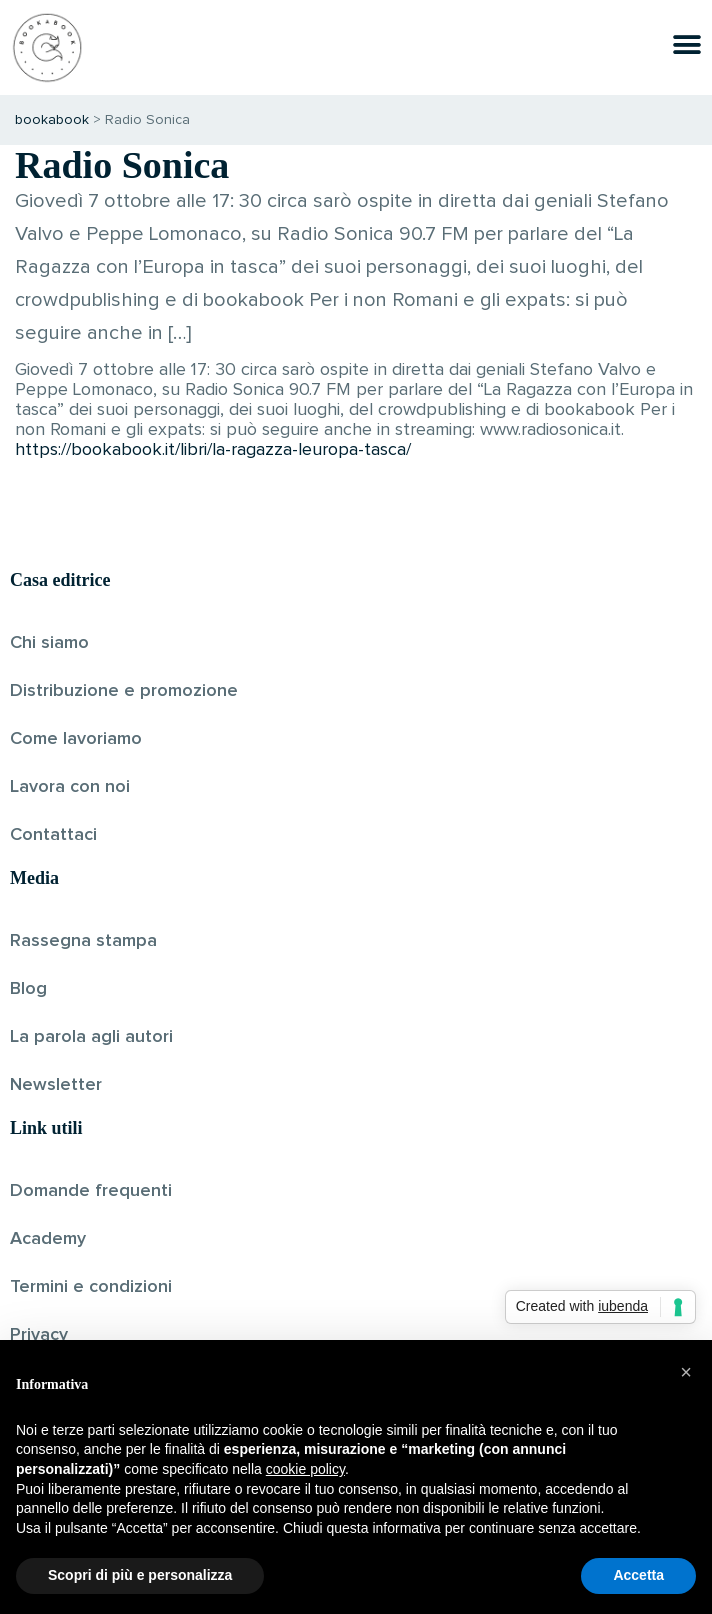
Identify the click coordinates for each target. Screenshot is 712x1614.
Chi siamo (49, 643)
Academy (48, 1239)
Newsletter (56, 1085)
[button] (686, 1372)
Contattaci (53, 835)
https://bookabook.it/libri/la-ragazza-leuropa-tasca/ (213, 450)
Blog (28, 989)
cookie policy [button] (305, 1469)
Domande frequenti (91, 1191)
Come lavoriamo (76, 739)
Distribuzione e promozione (124, 691)
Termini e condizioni (91, 1287)
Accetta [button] (638, 1575)
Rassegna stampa (83, 941)
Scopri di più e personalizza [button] (140, 1575)
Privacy (39, 1335)
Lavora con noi (70, 787)
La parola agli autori (91, 1037)
